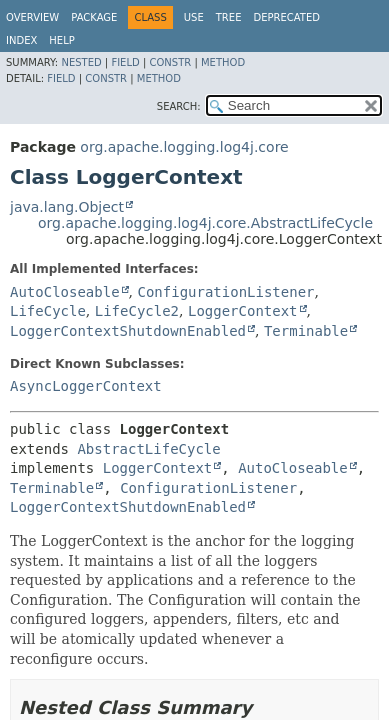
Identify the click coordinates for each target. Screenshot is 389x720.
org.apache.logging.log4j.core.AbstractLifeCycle (205, 223)
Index (21, 40)
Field (125, 62)
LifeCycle (48, 311)
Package (94, 17)
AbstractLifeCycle (148, 449)
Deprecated (286, 17)
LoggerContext (243, 311)
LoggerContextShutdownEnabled (128, 331)
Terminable (306, 331)
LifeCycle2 (137, 311)
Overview (32, 17)
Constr (170, 62)
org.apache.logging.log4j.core (184, 147)
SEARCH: (179, 106)
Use (194, 17)
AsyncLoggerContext (86, 386)
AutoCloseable (65, 292)
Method (223, 62)
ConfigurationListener (225, 292)
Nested (81, 62)
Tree (229, 17)
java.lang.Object (67, 207)
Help (61, 40)
